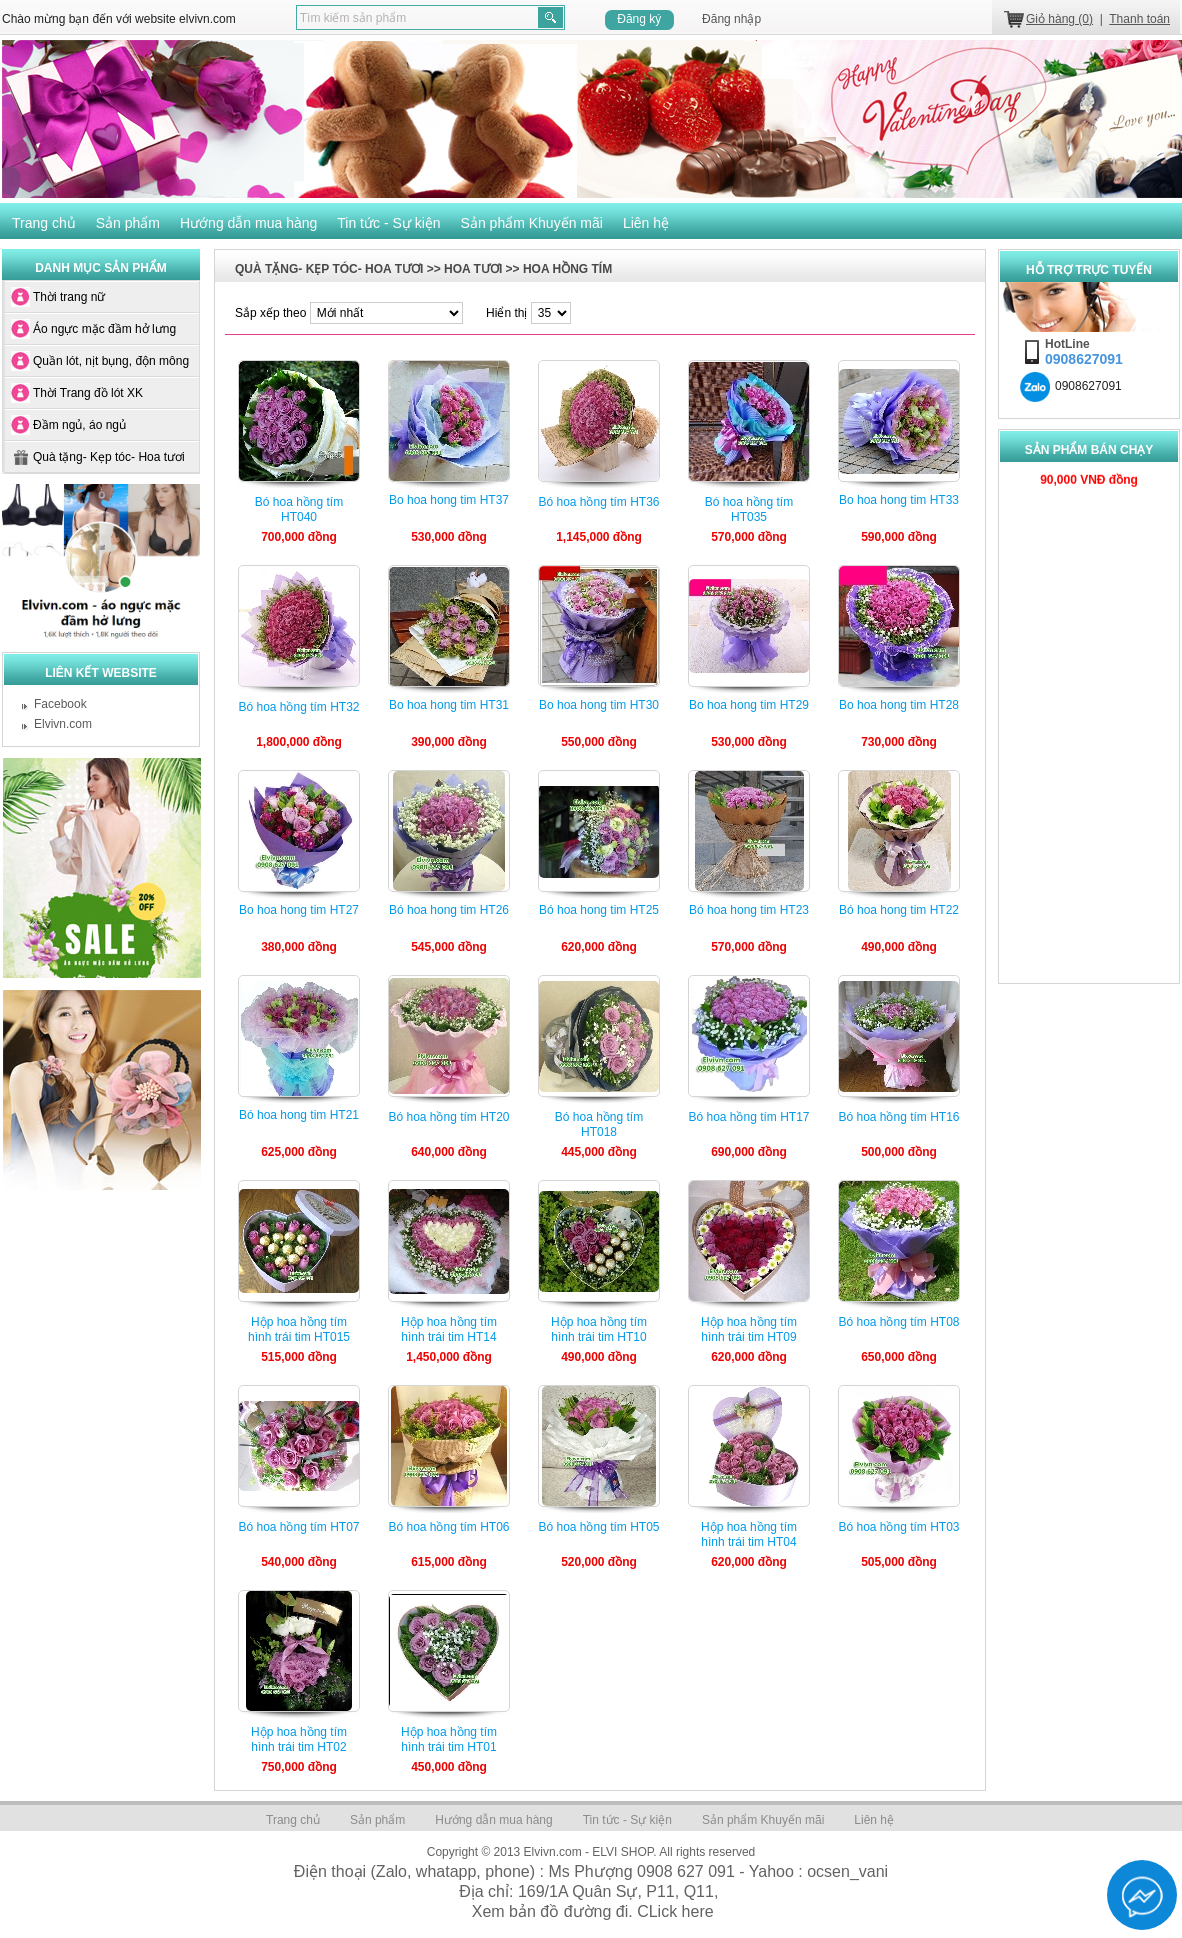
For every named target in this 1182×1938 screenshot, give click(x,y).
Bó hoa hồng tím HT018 (599, 1124)
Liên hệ (646, 223)
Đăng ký (639, 19)
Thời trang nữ (69, 297)
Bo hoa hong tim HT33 (899, 500)
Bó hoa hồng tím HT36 (598, 502)
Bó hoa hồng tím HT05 (598, 1527)
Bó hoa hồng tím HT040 (299, 509)
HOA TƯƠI (473, 269)
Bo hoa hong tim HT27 (299, 910)
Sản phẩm (128, 223)
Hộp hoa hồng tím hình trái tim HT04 (749, 1534)
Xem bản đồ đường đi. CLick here (593, 1911)
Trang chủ (44, 223)
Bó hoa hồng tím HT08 (898, 1322)
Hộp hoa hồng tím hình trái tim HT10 (599, 1329)
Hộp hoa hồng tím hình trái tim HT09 (749, 1329)
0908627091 (1071, 386)
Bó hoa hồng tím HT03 (898, 1527)
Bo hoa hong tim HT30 (599, 705)
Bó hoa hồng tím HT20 (448, 1117)
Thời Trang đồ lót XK (88, 393)
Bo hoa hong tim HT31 (449, 705)
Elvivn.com (63, 724)
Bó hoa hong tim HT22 (899, 910)
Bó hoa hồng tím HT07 (298, 1527)
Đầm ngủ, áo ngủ (79, 425)
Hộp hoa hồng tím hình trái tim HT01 (449, 1739)
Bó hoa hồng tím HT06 (448, 1527)
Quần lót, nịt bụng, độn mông (111, 361)
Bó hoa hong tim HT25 (599, 910)
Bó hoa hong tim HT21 (299, 1115)
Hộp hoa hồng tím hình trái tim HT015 (299, 1329)
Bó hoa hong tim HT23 (749, 910)
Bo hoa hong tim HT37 (449, 500)
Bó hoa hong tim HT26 (449, 910)
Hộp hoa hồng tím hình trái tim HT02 (299, 1739)
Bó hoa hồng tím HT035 (749, 509)
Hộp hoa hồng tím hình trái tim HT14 (449, 1329)
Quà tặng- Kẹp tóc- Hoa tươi (109, 457)
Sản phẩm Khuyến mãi (532, 223)
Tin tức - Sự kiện (388, 223)
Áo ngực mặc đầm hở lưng (104, 329)
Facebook (60, 704)
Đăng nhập (731, 19)
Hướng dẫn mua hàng (248, 223)
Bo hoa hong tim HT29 (749, 705)
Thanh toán (1139, 19)
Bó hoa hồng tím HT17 (748, 1117)
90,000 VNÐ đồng (1089, 472)
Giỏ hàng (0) (1059, 19)
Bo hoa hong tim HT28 (899, 705)
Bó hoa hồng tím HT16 (898, 1117)
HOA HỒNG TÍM (567, 269)
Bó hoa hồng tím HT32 (298, 707)
